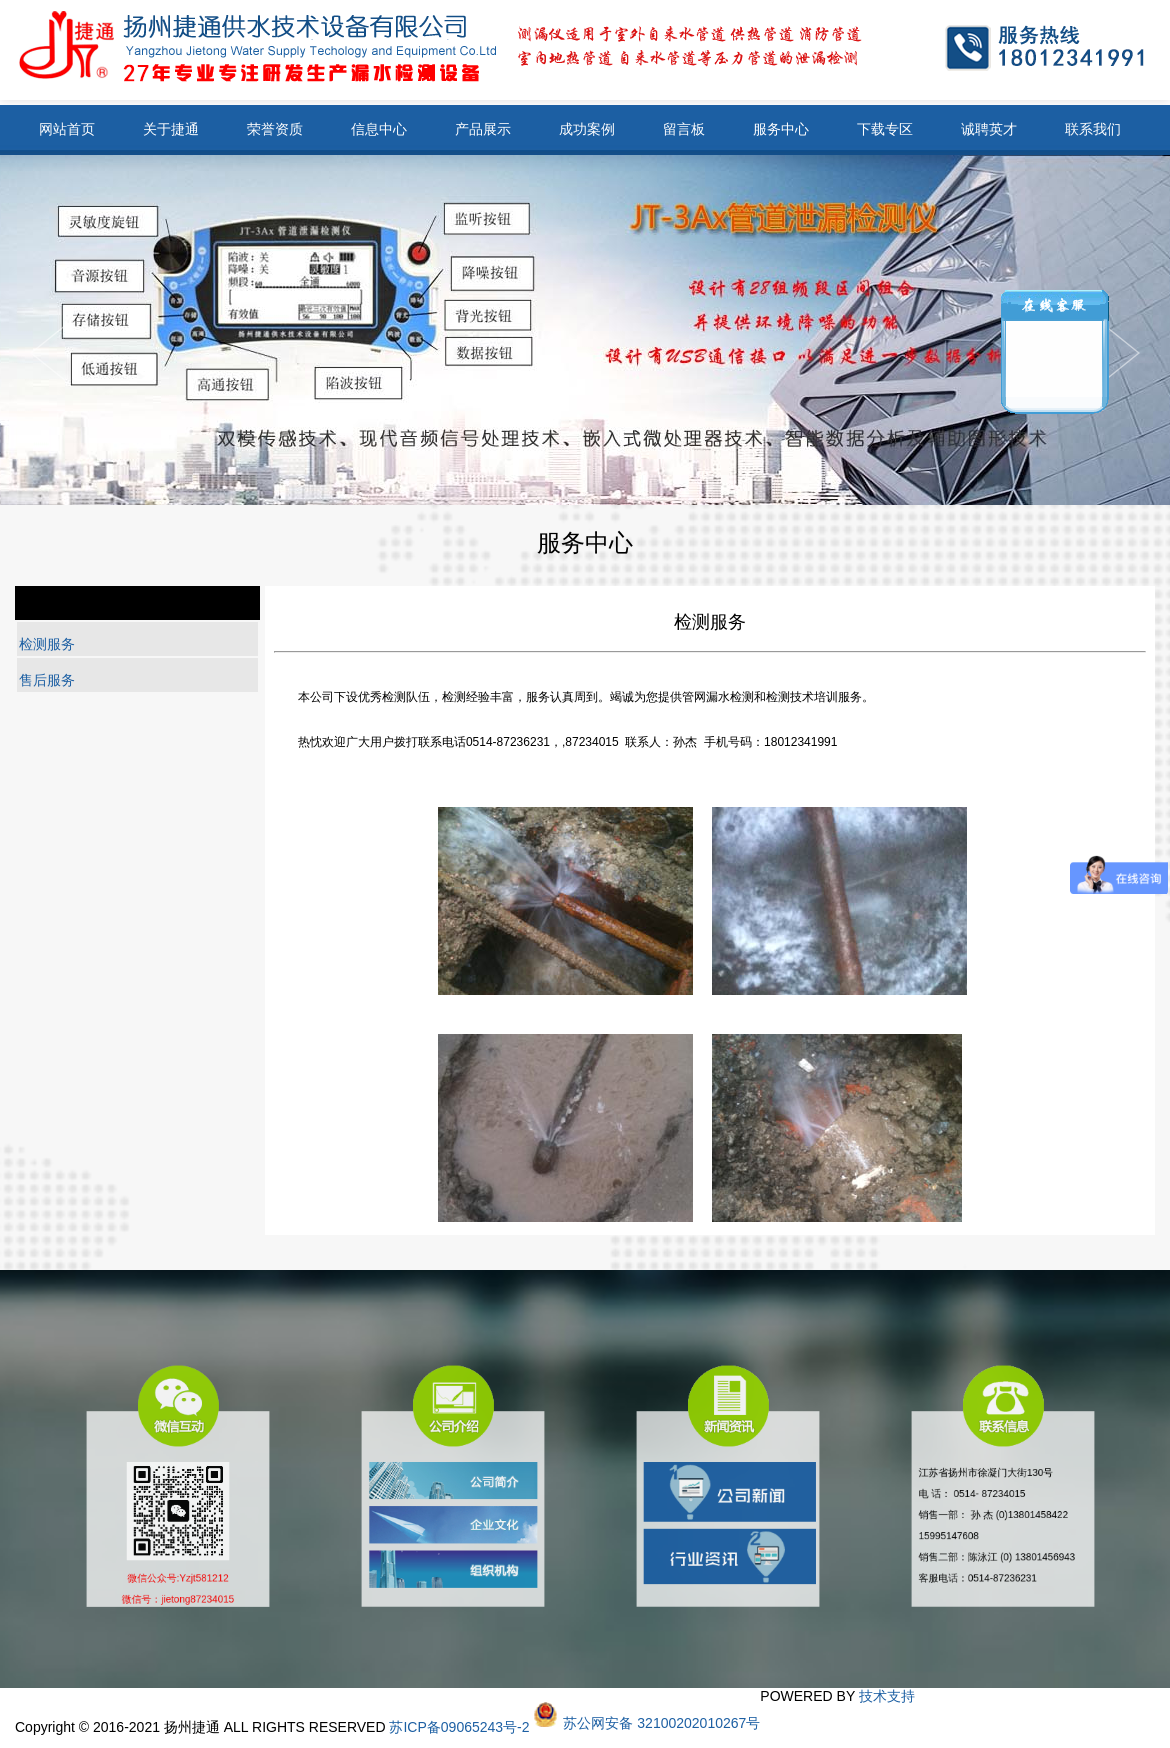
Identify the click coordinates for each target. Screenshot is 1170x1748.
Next (48, 353)
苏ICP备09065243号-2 (459, 1727)
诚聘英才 (989, 129)
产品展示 (483, 129)
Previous (1122, 353)
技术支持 (887, 1696)
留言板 (684, 129)
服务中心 (781, 129)
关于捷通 (171, 129)
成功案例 (587, 129)
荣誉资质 (275, 129)
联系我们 (1093, 129)
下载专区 (885, 129)
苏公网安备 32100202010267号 (661, 1723)
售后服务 (47, 680)
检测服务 (47, 644)
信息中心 (379, 129)
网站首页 (67, 129)
